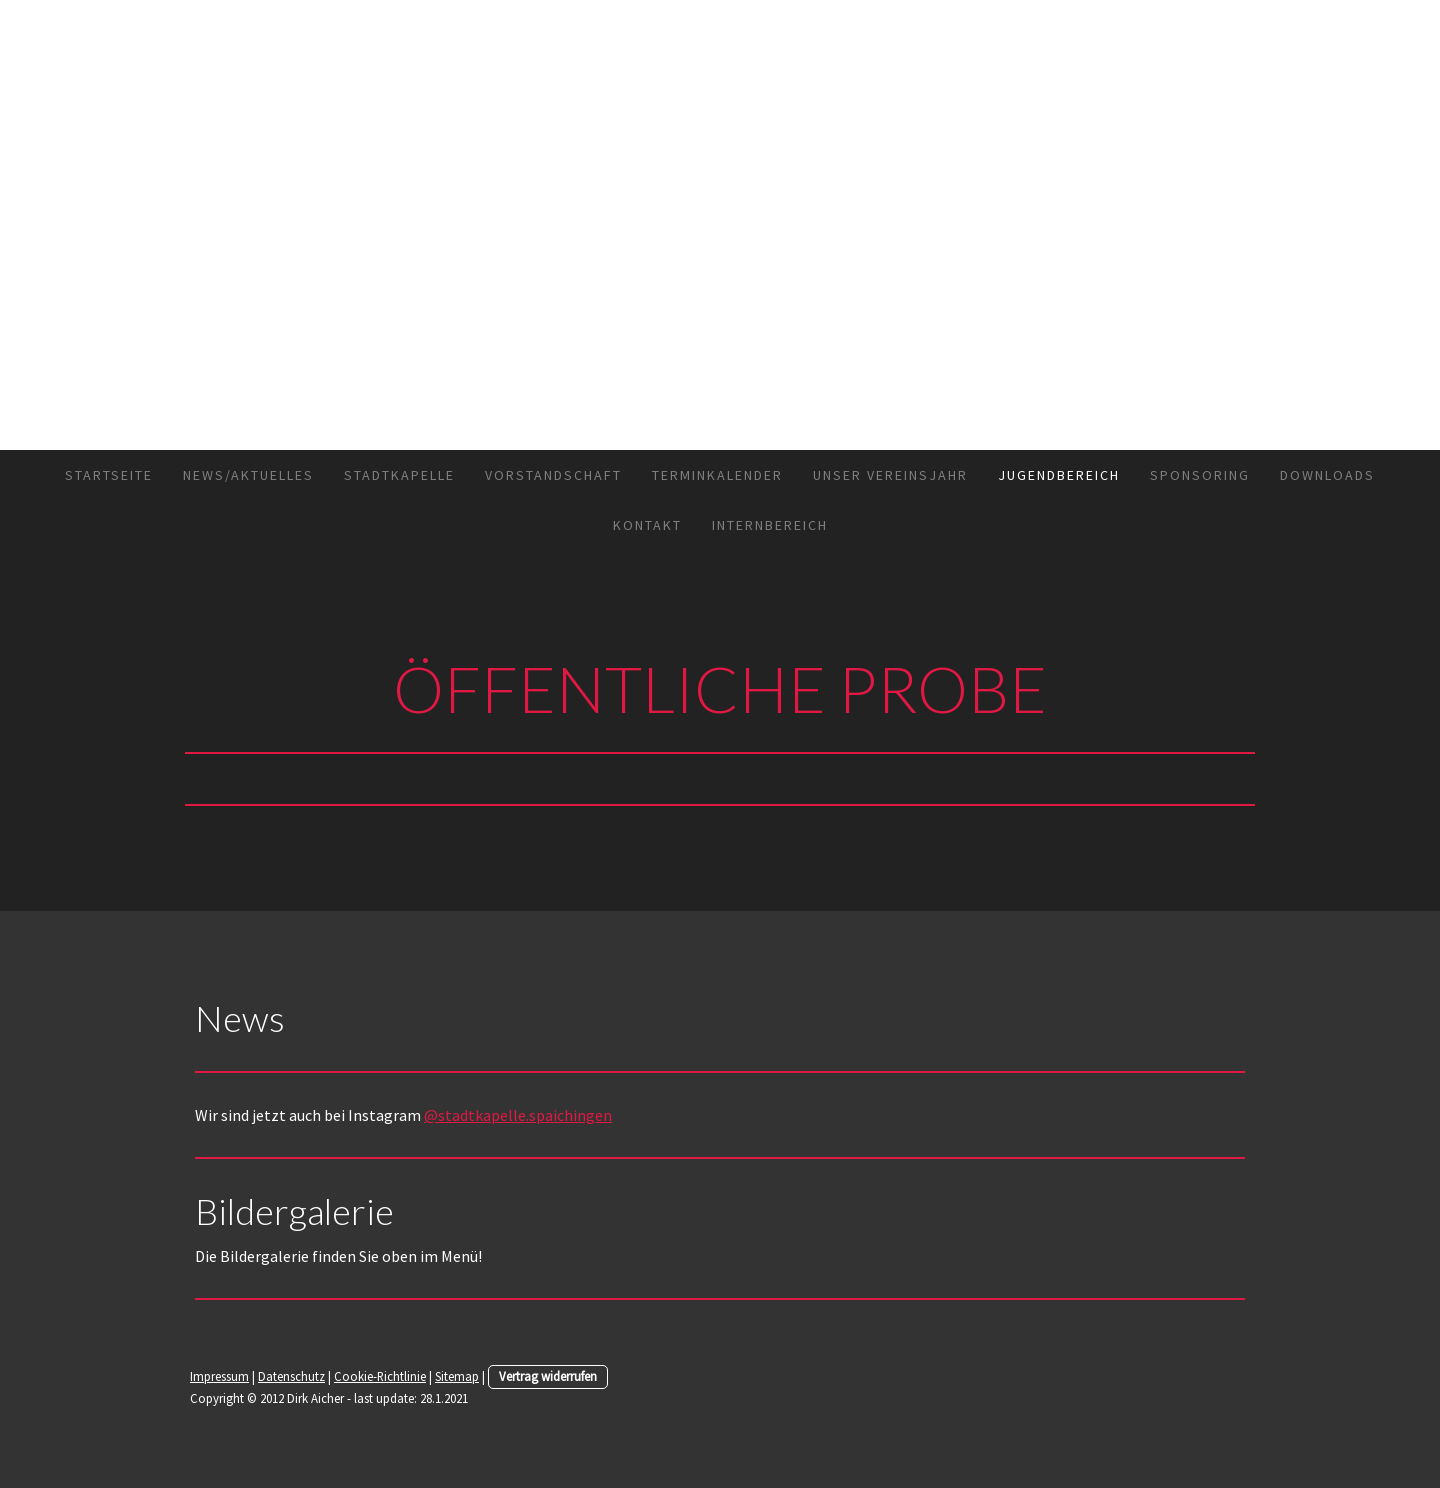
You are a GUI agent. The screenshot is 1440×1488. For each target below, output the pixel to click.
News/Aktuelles (248, 475)
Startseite (109, 475)
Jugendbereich (1059, 475)
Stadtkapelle (399, 475)
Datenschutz (291, 1376)
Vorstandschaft (553, 475)
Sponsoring (1200, 475)
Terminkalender (717, 475)
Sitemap (457, 1376)
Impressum (219, 1376)
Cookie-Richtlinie (380, 1376)
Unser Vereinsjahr (890, 475)
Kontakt (647, 525)
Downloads (1327, 475)
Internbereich (770, 525)
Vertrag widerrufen (548, 1376)
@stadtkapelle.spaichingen (518, 1115)
